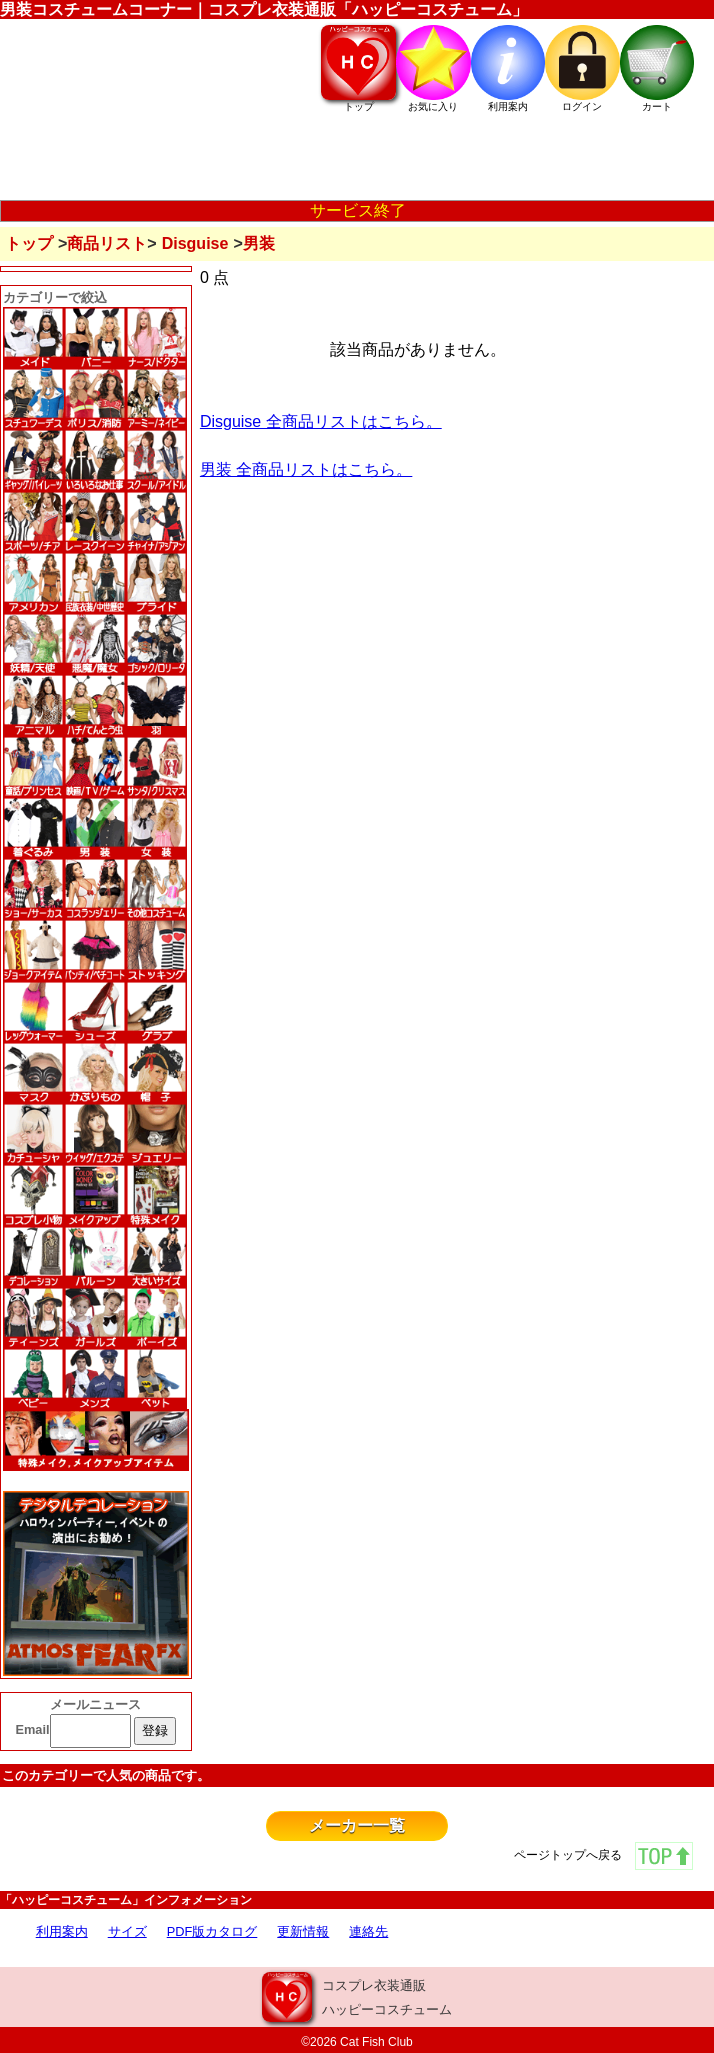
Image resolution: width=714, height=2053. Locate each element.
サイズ (127, 1931)
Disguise (195, 243)
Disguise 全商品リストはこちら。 (321, 421)
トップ (29, 243)
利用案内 (62, 1931)
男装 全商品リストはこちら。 (306, 469)
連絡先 (368, 1931)
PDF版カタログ (212, 1931)
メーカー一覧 (357, 1825)
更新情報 (303, 1931)
